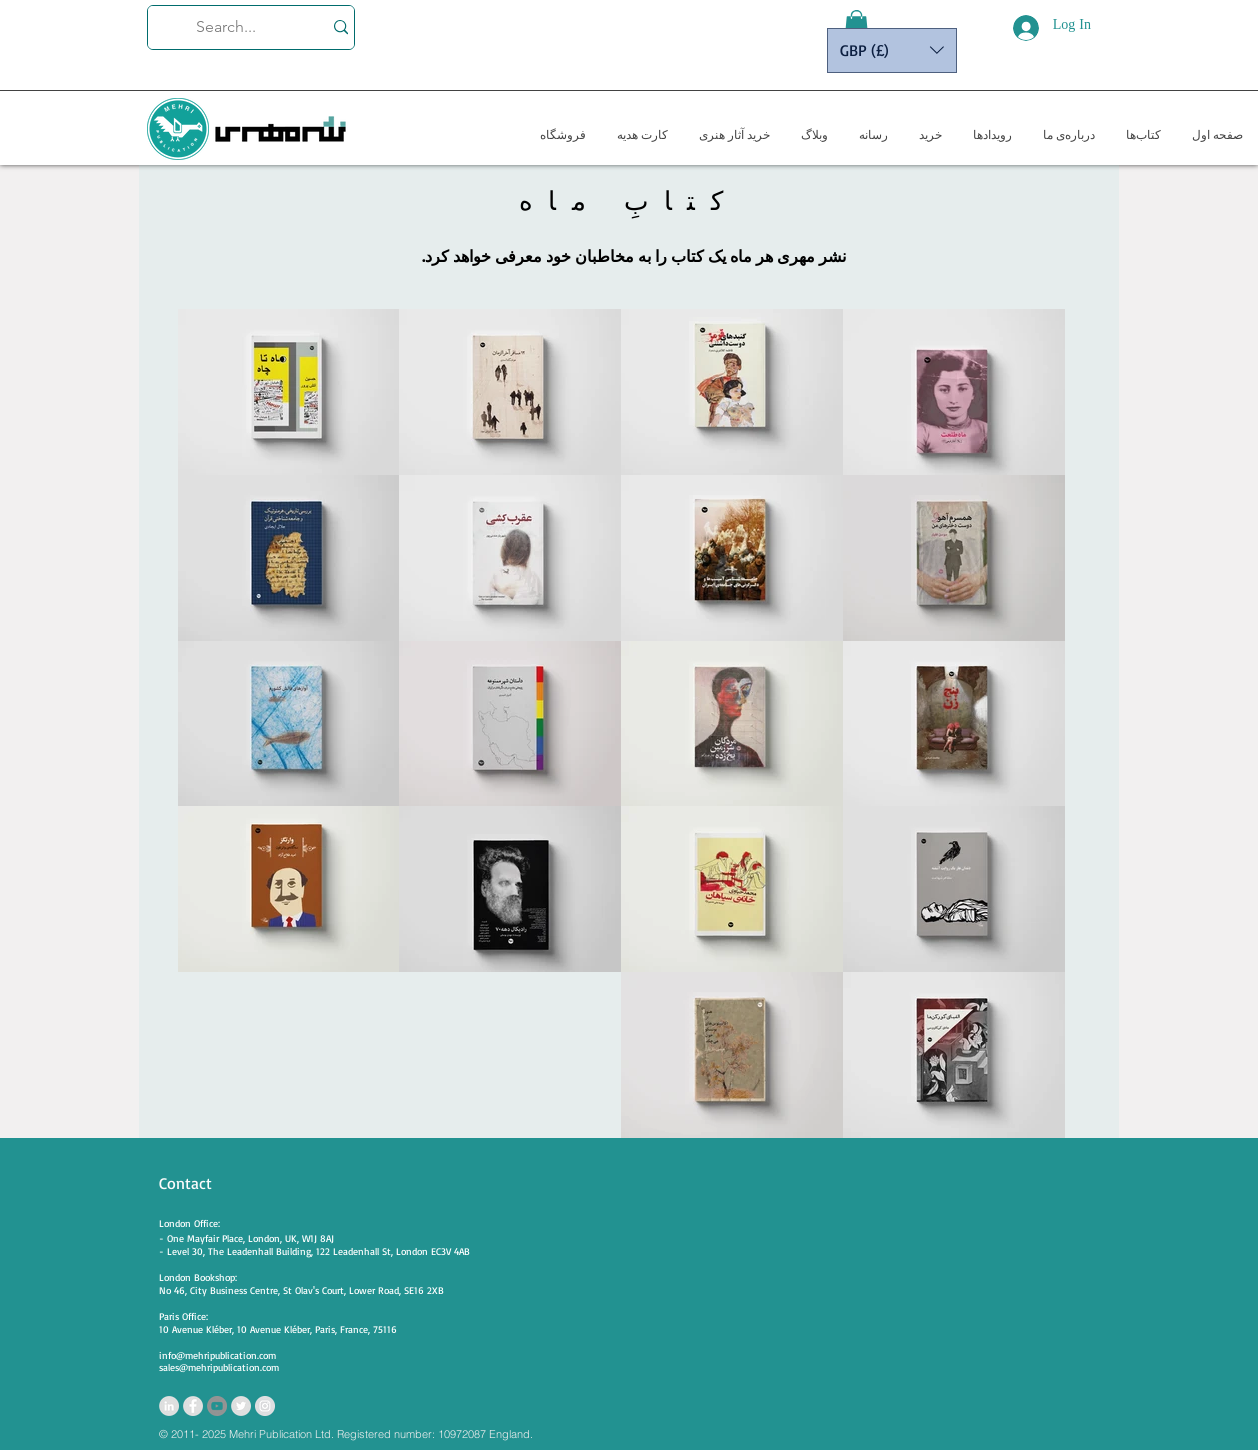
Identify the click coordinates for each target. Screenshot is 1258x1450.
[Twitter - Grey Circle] (241, 1406)
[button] (856, 25)
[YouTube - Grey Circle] (217, 1406)
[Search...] (226, 27)
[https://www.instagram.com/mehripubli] (265, 1406)
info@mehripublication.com (217, 1355)
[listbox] (892, 50)
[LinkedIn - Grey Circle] (169, 1406)
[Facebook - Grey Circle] (193, 1406)
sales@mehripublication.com (219, 1367)
